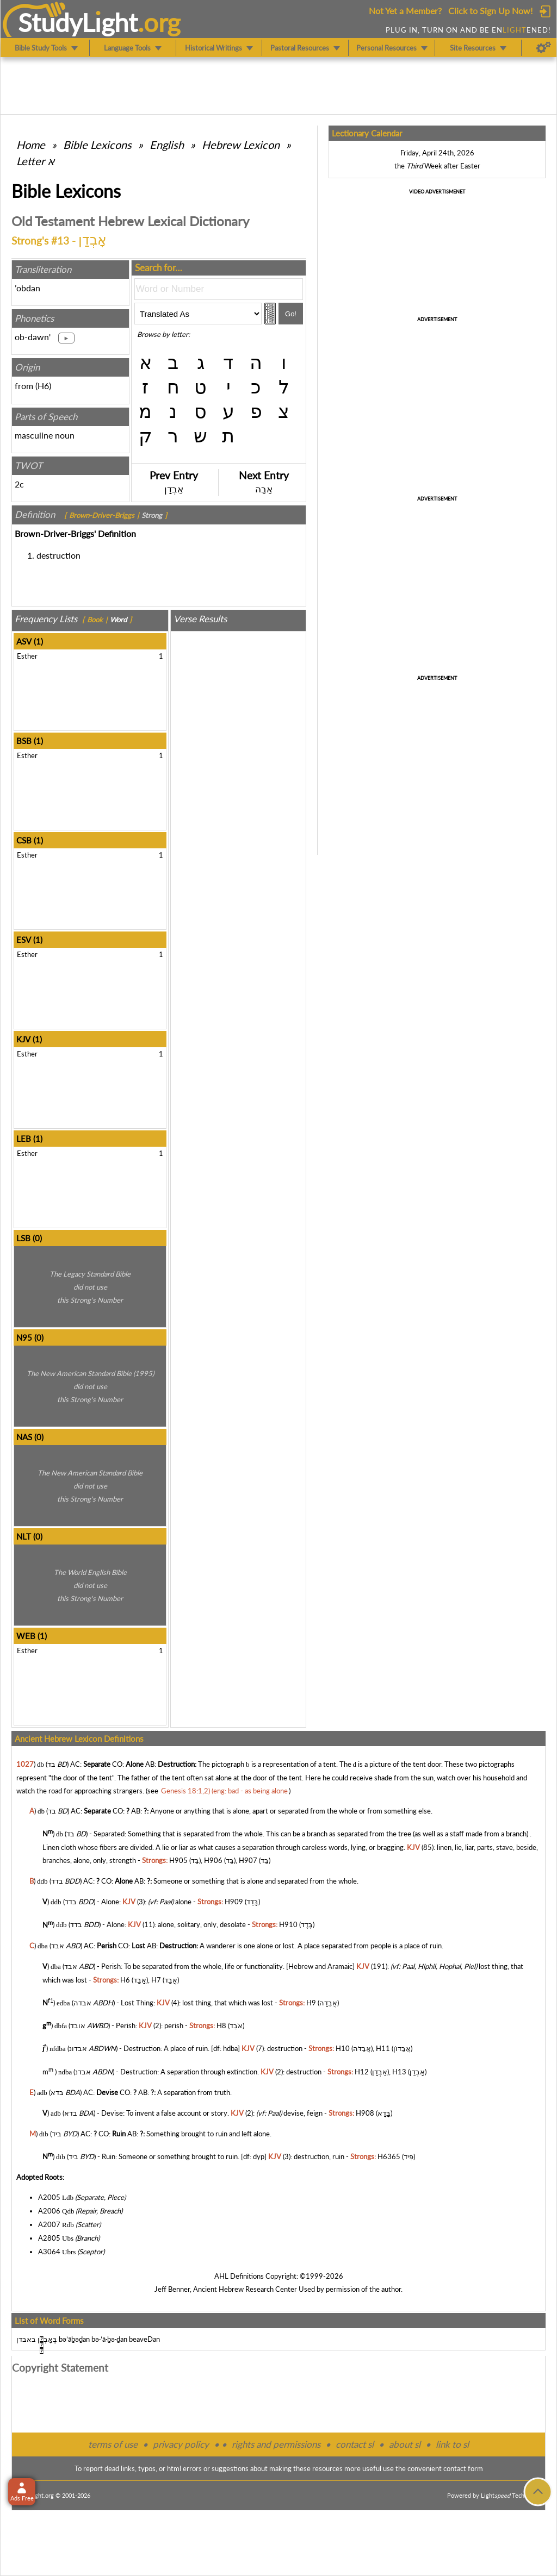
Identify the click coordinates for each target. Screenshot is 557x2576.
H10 (343, 2048)
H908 (365, 2113)
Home (30, 144)
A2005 (49, 2197)
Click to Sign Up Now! (490, 10)
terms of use (113, 2444)
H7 (156, 1979)
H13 (399, 2071)
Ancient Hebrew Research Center (245, 2289)
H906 (213, 1860)
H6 (43, 385)
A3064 (49, 2251)
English (167, 144)
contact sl (355, 2444)
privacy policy (181, 2444)
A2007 (49, 2224)
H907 (248, 1860)
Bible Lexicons (97, 144)
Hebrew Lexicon (241, 144)
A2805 (49, 2238)
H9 (311, 2002)
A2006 (49, 2210)
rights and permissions (276, 2444)
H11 (383, 2048)
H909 (234, 1901)
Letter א (35, 160)
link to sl (452, 2444)
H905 (178, 1860)
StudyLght (78, 22)
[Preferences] (543, 48)
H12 (362, 2071)
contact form (463, 2468)
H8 (221, 2025)
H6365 (388, 2156)
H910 (288, 1925)
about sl (404, 2444)
